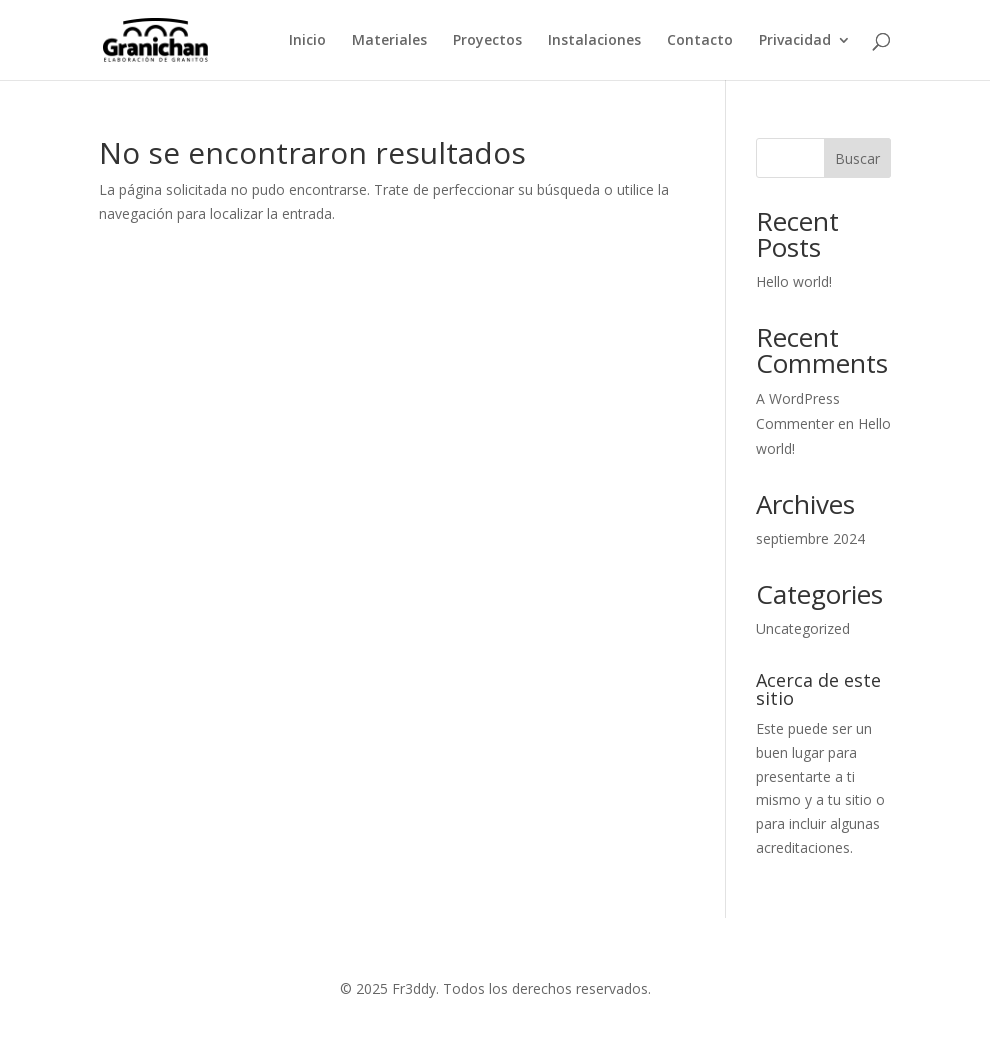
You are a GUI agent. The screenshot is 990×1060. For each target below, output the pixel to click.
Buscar (857, 158)
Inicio (307, 41)
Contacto (700, 41)
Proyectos (487, 41)
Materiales (389, 41)
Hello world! (794, 281)
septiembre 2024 (810, 538)
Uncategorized (803, 628)
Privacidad (795, 41)
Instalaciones (594, 41)
